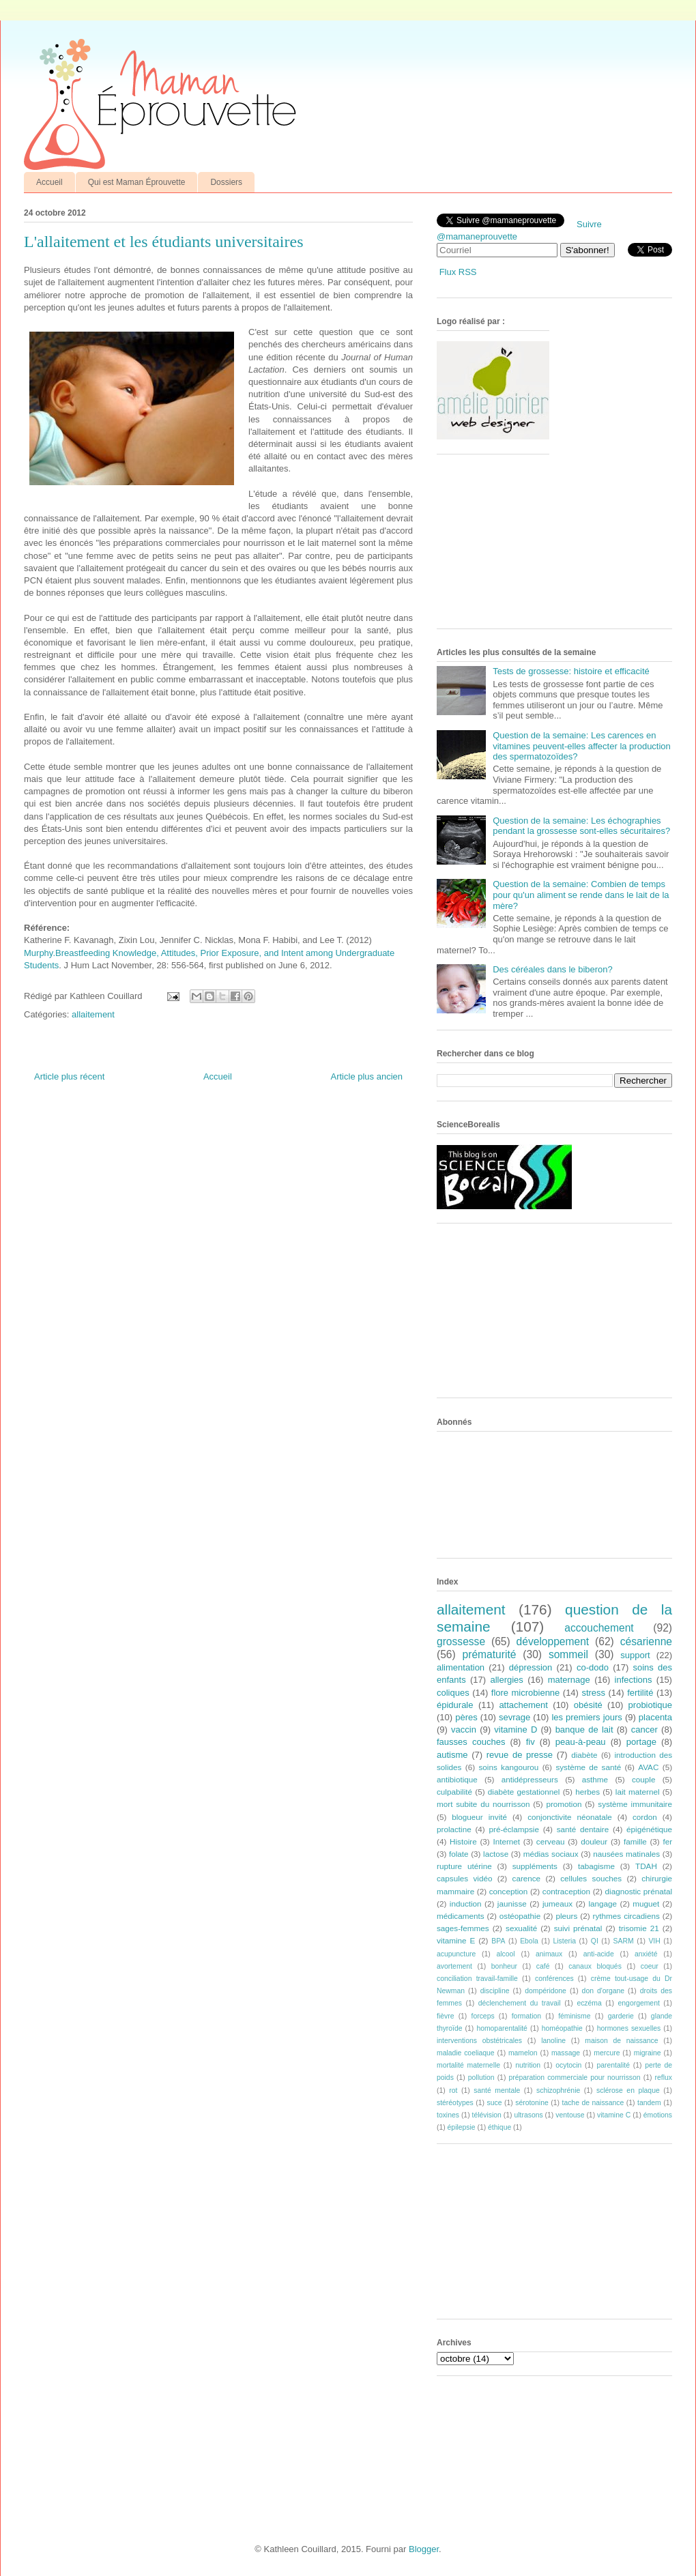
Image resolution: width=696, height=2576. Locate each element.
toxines (448, 2115)
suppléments (534, 1866)
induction (466, 1903)
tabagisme (596, 1866)
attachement (523, 1705)
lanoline (553, 2040)
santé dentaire (583, 1829)
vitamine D (515, 1729)
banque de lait (584, 1729)
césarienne (646, 1641)
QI (594, 1941)
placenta (655, 1717)
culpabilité (454, 1791)
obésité (588, 1705)
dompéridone (545, 1991)
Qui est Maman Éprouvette (137, 182)
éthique (499, 2127)
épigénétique (649, 1829)
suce (494, 2103)
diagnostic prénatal (638, 1891)
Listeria (565, 1941)
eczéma (589, 2003)
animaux (549, 1954)
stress (593, 1693)
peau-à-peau (580, 1742)
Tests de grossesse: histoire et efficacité (571, 671)
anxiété (646, 1954)
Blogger (424, 2549)
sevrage (514, 1717)
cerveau (550, 1841)
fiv (530, 1742)
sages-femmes (463, 1928)
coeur (649, 1966)
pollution (481, 2077)
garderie (621, 2016)
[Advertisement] (513, 546)
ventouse (569, 2115)
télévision (487, 2115)
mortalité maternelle (468, 2065)
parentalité (613, 2065)
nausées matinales (626, 1853)
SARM (623, 1941)
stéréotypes (455, 2103)
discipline (495, 1991)
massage (565, 2053)
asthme (595, 1779)
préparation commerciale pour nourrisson (574, 2077)
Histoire (463, 1841)
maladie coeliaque (466, 2053)
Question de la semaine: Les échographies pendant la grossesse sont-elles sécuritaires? (581, 826)
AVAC (648, 1767)
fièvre (445, 2016)
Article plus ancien (367, 1076)
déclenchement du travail (519, 2003)
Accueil (49, 182)
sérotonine (532, 2103)
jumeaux (557, 1903)
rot (453, 2090)
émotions (657, 2115)
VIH (654, 1941)
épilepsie (462, 2127)
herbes (587, 1791)
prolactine (454, 1829)
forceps (483, 2016)
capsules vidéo (464, 1878)
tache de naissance (593, 2103)
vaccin (463, 1729)
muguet (646, 1903)
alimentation (460, 1667)
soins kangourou (508, 1767)
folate (459, 1853)
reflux (663, 2077)
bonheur (504, 1966)
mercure (607, 2053)
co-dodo (593, 1667)
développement (553, 1641)
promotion (563, 1803)
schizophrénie (558, 2090)
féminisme (574, 2016)
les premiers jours (586, 1717)
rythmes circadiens (626, 1915)
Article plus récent (69, 1076)
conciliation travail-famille (477, 1978)
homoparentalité (501, 2028)
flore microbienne (525, 1693)
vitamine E (456, 1940)
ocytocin (568, 2065)
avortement (454, 1966)
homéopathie (562, 2028)
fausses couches (471, 1742)
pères (466, 1717)
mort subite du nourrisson (483, 1803)
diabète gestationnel (524, 1791)
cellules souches (591, 1878)
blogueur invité (479, 1816)
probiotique (650, 1705)
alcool (506, 1954)
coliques (453, 1693)
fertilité (640, 1693)
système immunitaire (635, 1803)
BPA (498, 1941)
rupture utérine (464, 1866)
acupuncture (456, 1954)
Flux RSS (458, 272)
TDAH (646, 1866)
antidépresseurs (530, 1779)
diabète (584, 1754)
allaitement (93, 1014)
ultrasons (528, 2115)
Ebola (529, 1941)
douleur (594, 1841)
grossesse (461, 1641)
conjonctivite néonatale (569, 1816)
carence (526, 1878)
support (635, 1655)
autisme (452, 1755)
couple (643, 1779)
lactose (495, 1853)
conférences (554, 1978)
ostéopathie (519, 1915)
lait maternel (637, 1791)
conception (508, 1891)
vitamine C (613, 2115)
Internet (506, 1841)
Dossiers (226, 182)
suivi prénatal (578, 1928)
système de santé (588, 1767)
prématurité (490, 1654)
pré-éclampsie (513, 1829)
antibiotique (457, 1779)
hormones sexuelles (629, 2028)
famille (635, 1841)
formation (526, 2016)
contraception (566, 1891)
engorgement (639, 2003)
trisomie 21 (639, 1928)
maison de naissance (621, 2040)
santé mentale (497, 2090)
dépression (531, 1667)
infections (633, 1680)
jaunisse (512, 1903)
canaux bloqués (594, 1966)
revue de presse (520, 1755)
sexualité (521, 1928)
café (543, 1966)
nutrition (527, 2065)
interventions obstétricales (479, 2040)
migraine (647, 2053)
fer (668, 1841)
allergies (506, 1680)
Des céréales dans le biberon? (553, 969)
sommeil (568, 1654)
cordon (645, 1816)
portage (641, 1742)
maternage (569, 1680)
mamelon (523, 2053)
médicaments (460, 1915)
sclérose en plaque (628, 2090)
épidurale (455, 1705)
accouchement (598, 1628)
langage (602, 1903)
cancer (644, 1729)
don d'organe (603, 1991)
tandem (649, 2103)
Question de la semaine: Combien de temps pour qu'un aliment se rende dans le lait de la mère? (581, 894)
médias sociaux (551, 1853)
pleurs (566, 1915)
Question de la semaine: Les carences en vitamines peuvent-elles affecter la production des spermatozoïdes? (582, 746)
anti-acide (598, 1954)
